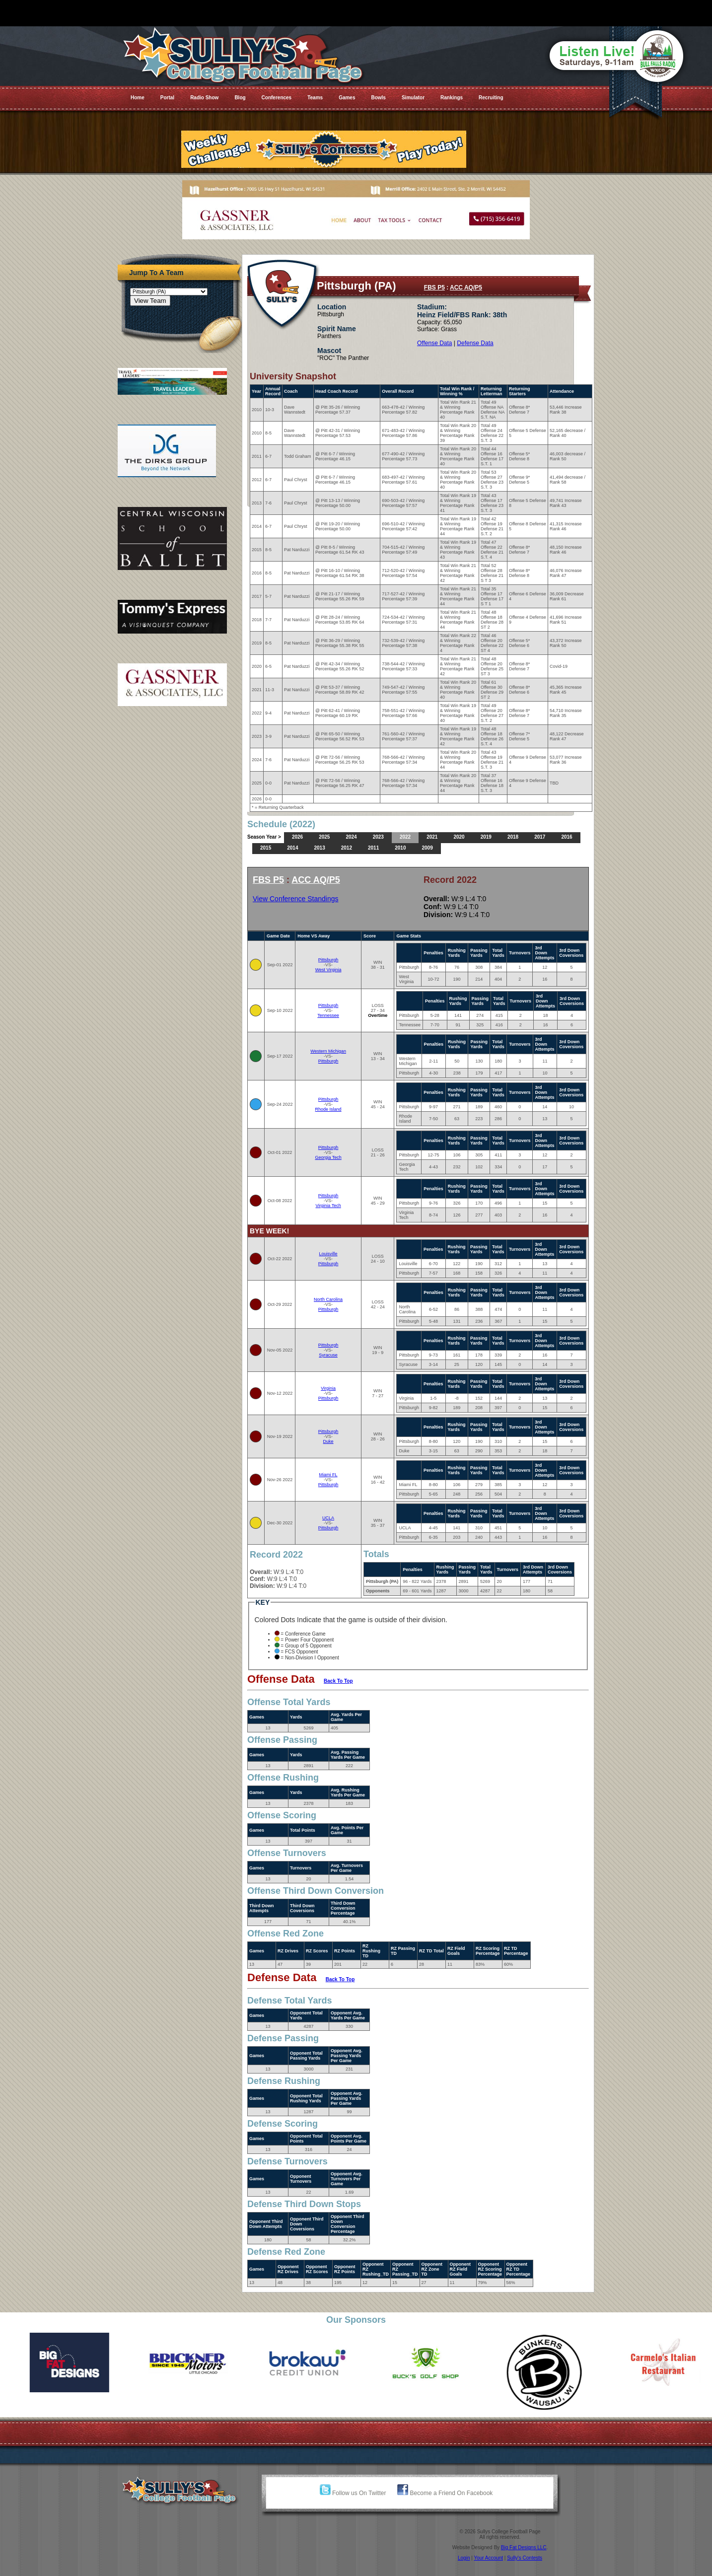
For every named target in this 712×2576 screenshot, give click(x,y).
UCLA (328, 1517)
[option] (59, 2362)
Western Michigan (328, 1051)
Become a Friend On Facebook (445, 2493)
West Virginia (328, 969)
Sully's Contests (524, 2558)
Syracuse (328, 1355)
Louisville (328, 1253)
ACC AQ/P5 (466, 287)
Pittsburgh (328, 959)
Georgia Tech (328, 1157)
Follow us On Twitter (353, 2493)
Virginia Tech (328, 1205)
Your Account (488, 2558)
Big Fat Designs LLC (524, 2547)
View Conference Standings (296, 899)
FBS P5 (434, 287)
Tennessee (328, 1015)
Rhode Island (328, 1109)
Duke (328, 1441)
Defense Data (475, 343)
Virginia (328, 1388)
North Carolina (328, 1299)
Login (464, 2558)
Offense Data (434, 343)
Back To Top (338, 1681)
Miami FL (328, 1474)
